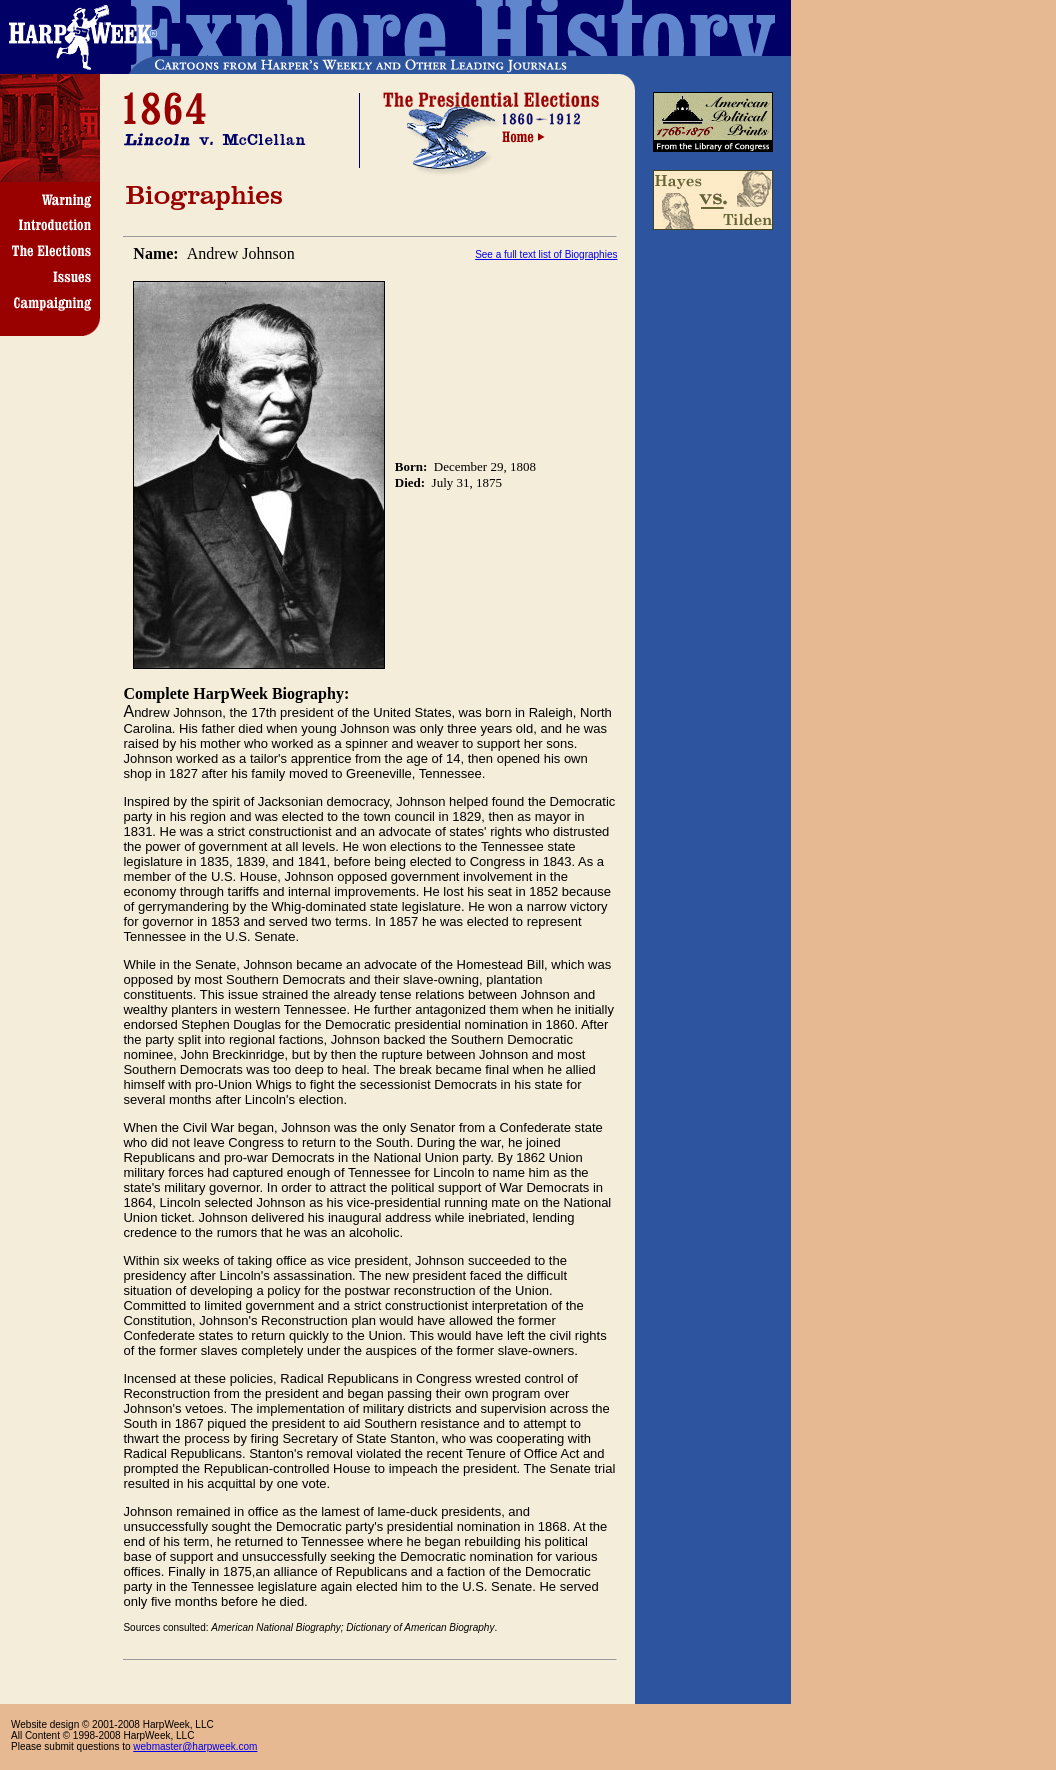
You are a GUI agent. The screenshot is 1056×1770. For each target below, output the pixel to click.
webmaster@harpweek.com (195, 1746)
